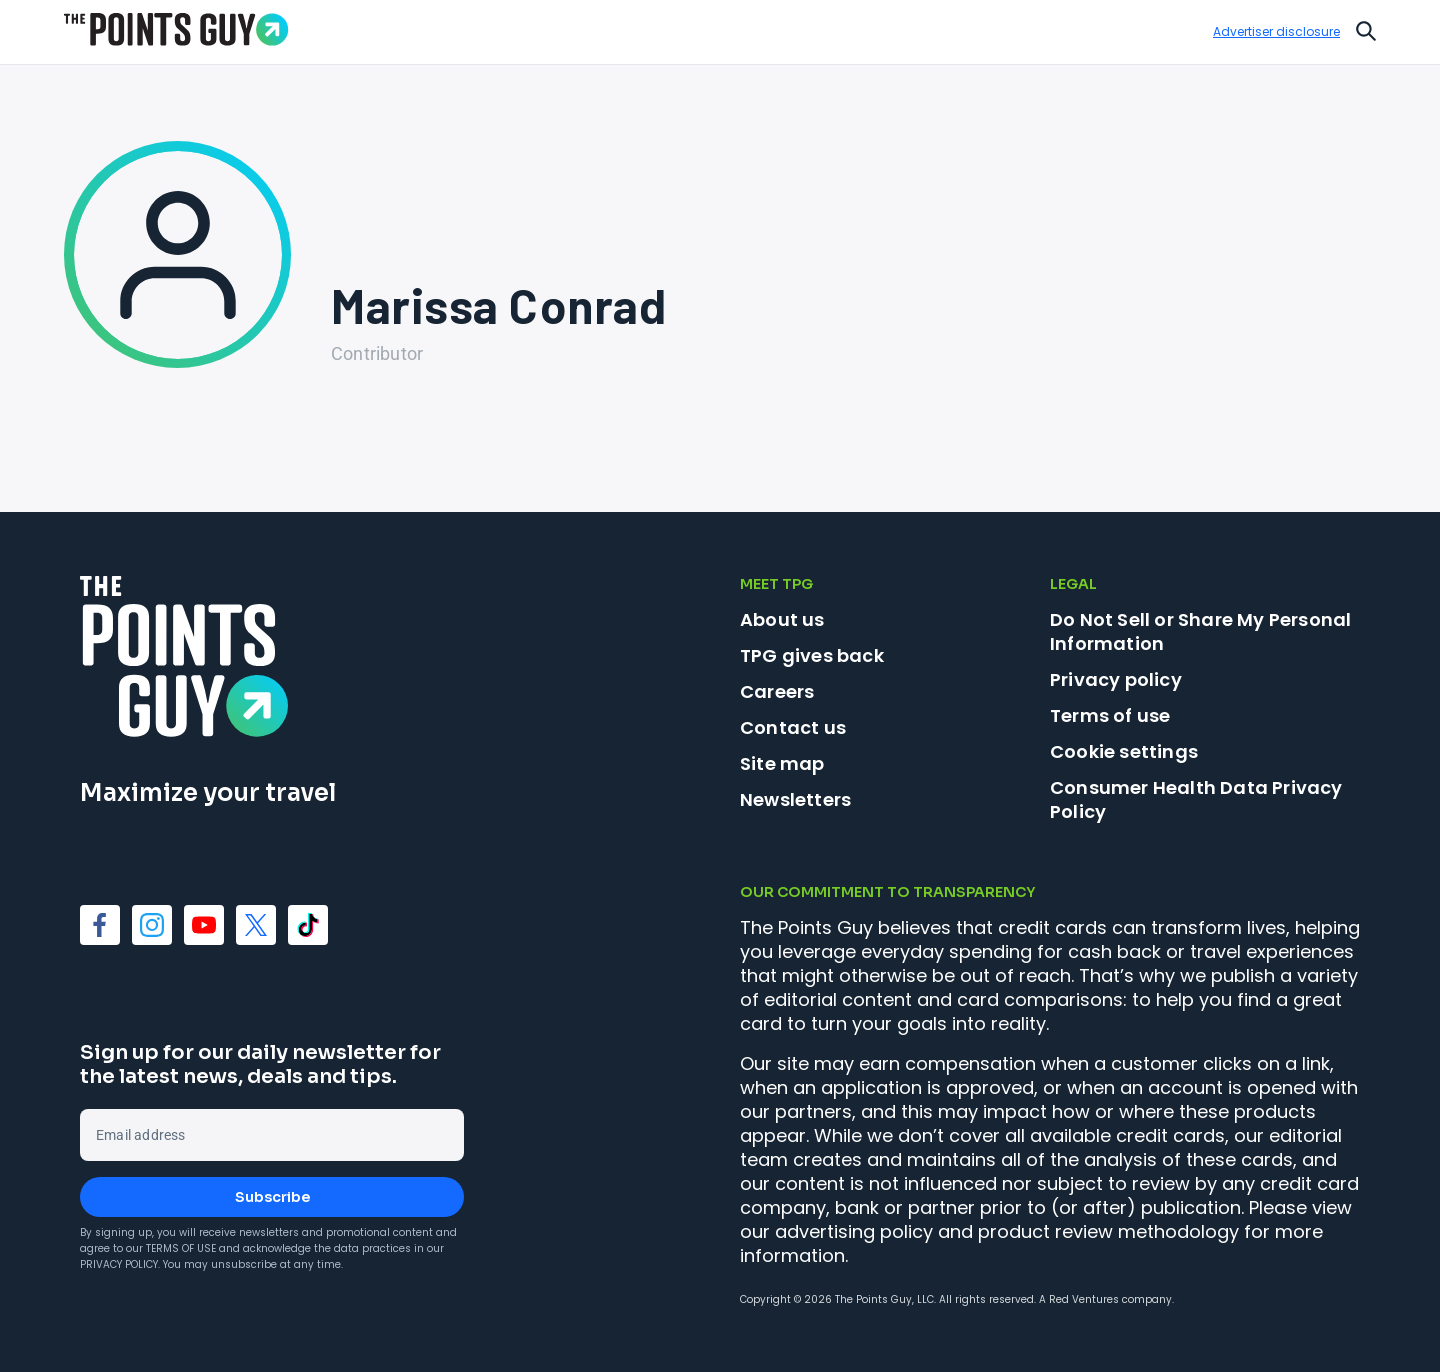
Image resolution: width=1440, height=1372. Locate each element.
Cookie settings (1124, 752)
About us (782, 619)
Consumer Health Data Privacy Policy (1196, 799)
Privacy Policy (119, 1264)
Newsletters (795, 799)
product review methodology (1108, 1231)
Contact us (793, 727)
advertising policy (854, 1231)
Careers (777, 691)
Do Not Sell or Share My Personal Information (1200, 631)
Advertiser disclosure (1276, 32)
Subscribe (272, 1197)
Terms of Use (181, 1248)
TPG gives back (812, 655)
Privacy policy (1116, 679)
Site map (782, 763)
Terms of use (1110, 715)
